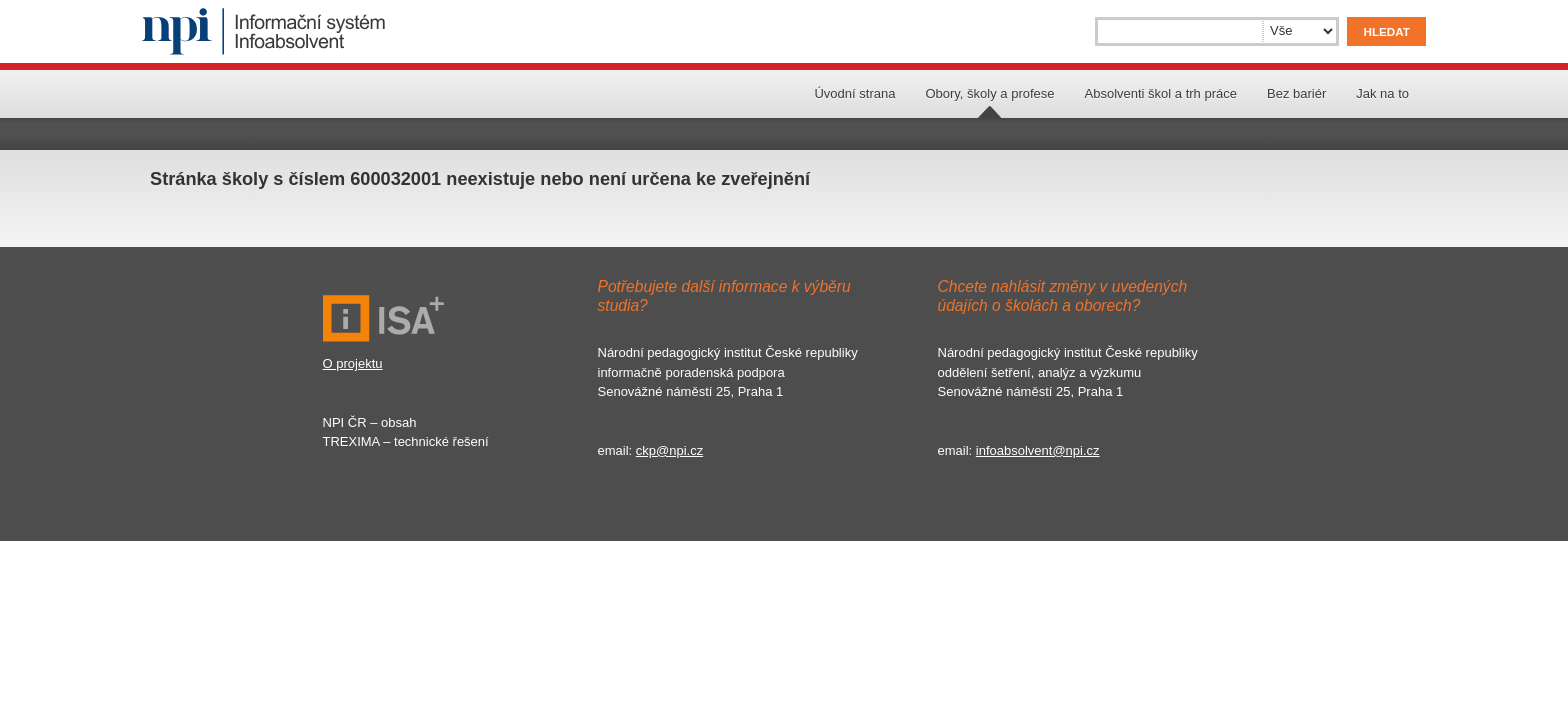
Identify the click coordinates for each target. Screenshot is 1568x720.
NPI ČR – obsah (370, 422)
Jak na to (1382, 93)
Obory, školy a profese (989, 93)
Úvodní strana (854, 93)
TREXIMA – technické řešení (406, 441)
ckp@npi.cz (669, 450)
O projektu (353, 363)
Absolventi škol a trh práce (1161, 93)
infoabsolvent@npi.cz (1038, 450)
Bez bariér (1296, 93)
